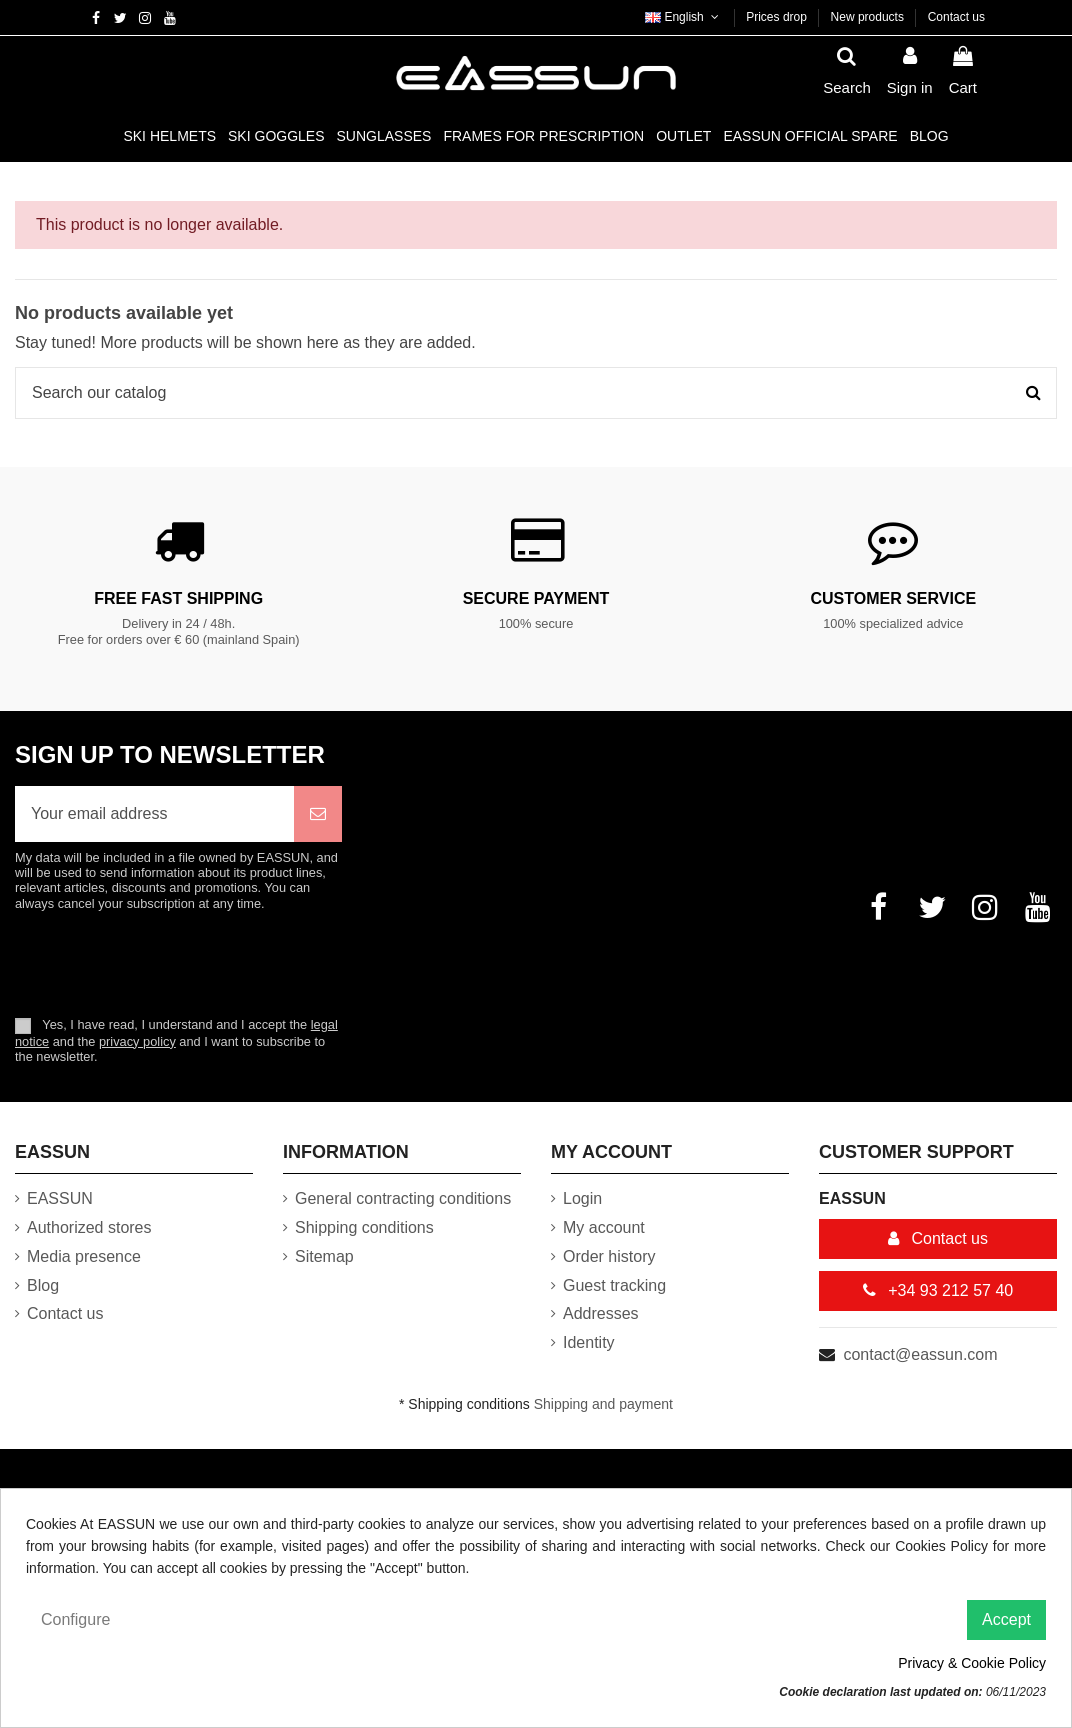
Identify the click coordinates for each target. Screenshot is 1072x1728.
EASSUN (60, 1198)
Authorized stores (89, 1227)
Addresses (601, 1313)
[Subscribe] (318, 814)
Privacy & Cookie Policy (972, 1663)
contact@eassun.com (920, 1354)
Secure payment (536, 598)
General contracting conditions (403, 1198)
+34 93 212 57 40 (938, 1290)
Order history (609, 1256)
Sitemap (324, 1256)
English (683, 17)
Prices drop (778, 17)
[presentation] (182, 963)
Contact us (956, 17)
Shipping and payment (603, 1404)
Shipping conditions (364, 1227)
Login (582, 1198)
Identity (589, 1342)
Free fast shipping (178, 598)
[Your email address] (154, 814)
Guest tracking (614, 1285)
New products (869, 17)
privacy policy (137, 1041)
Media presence (84, 1256)
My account (604, 1227)
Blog (43, 1285)
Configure (75, 1619)
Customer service (893, 598)
